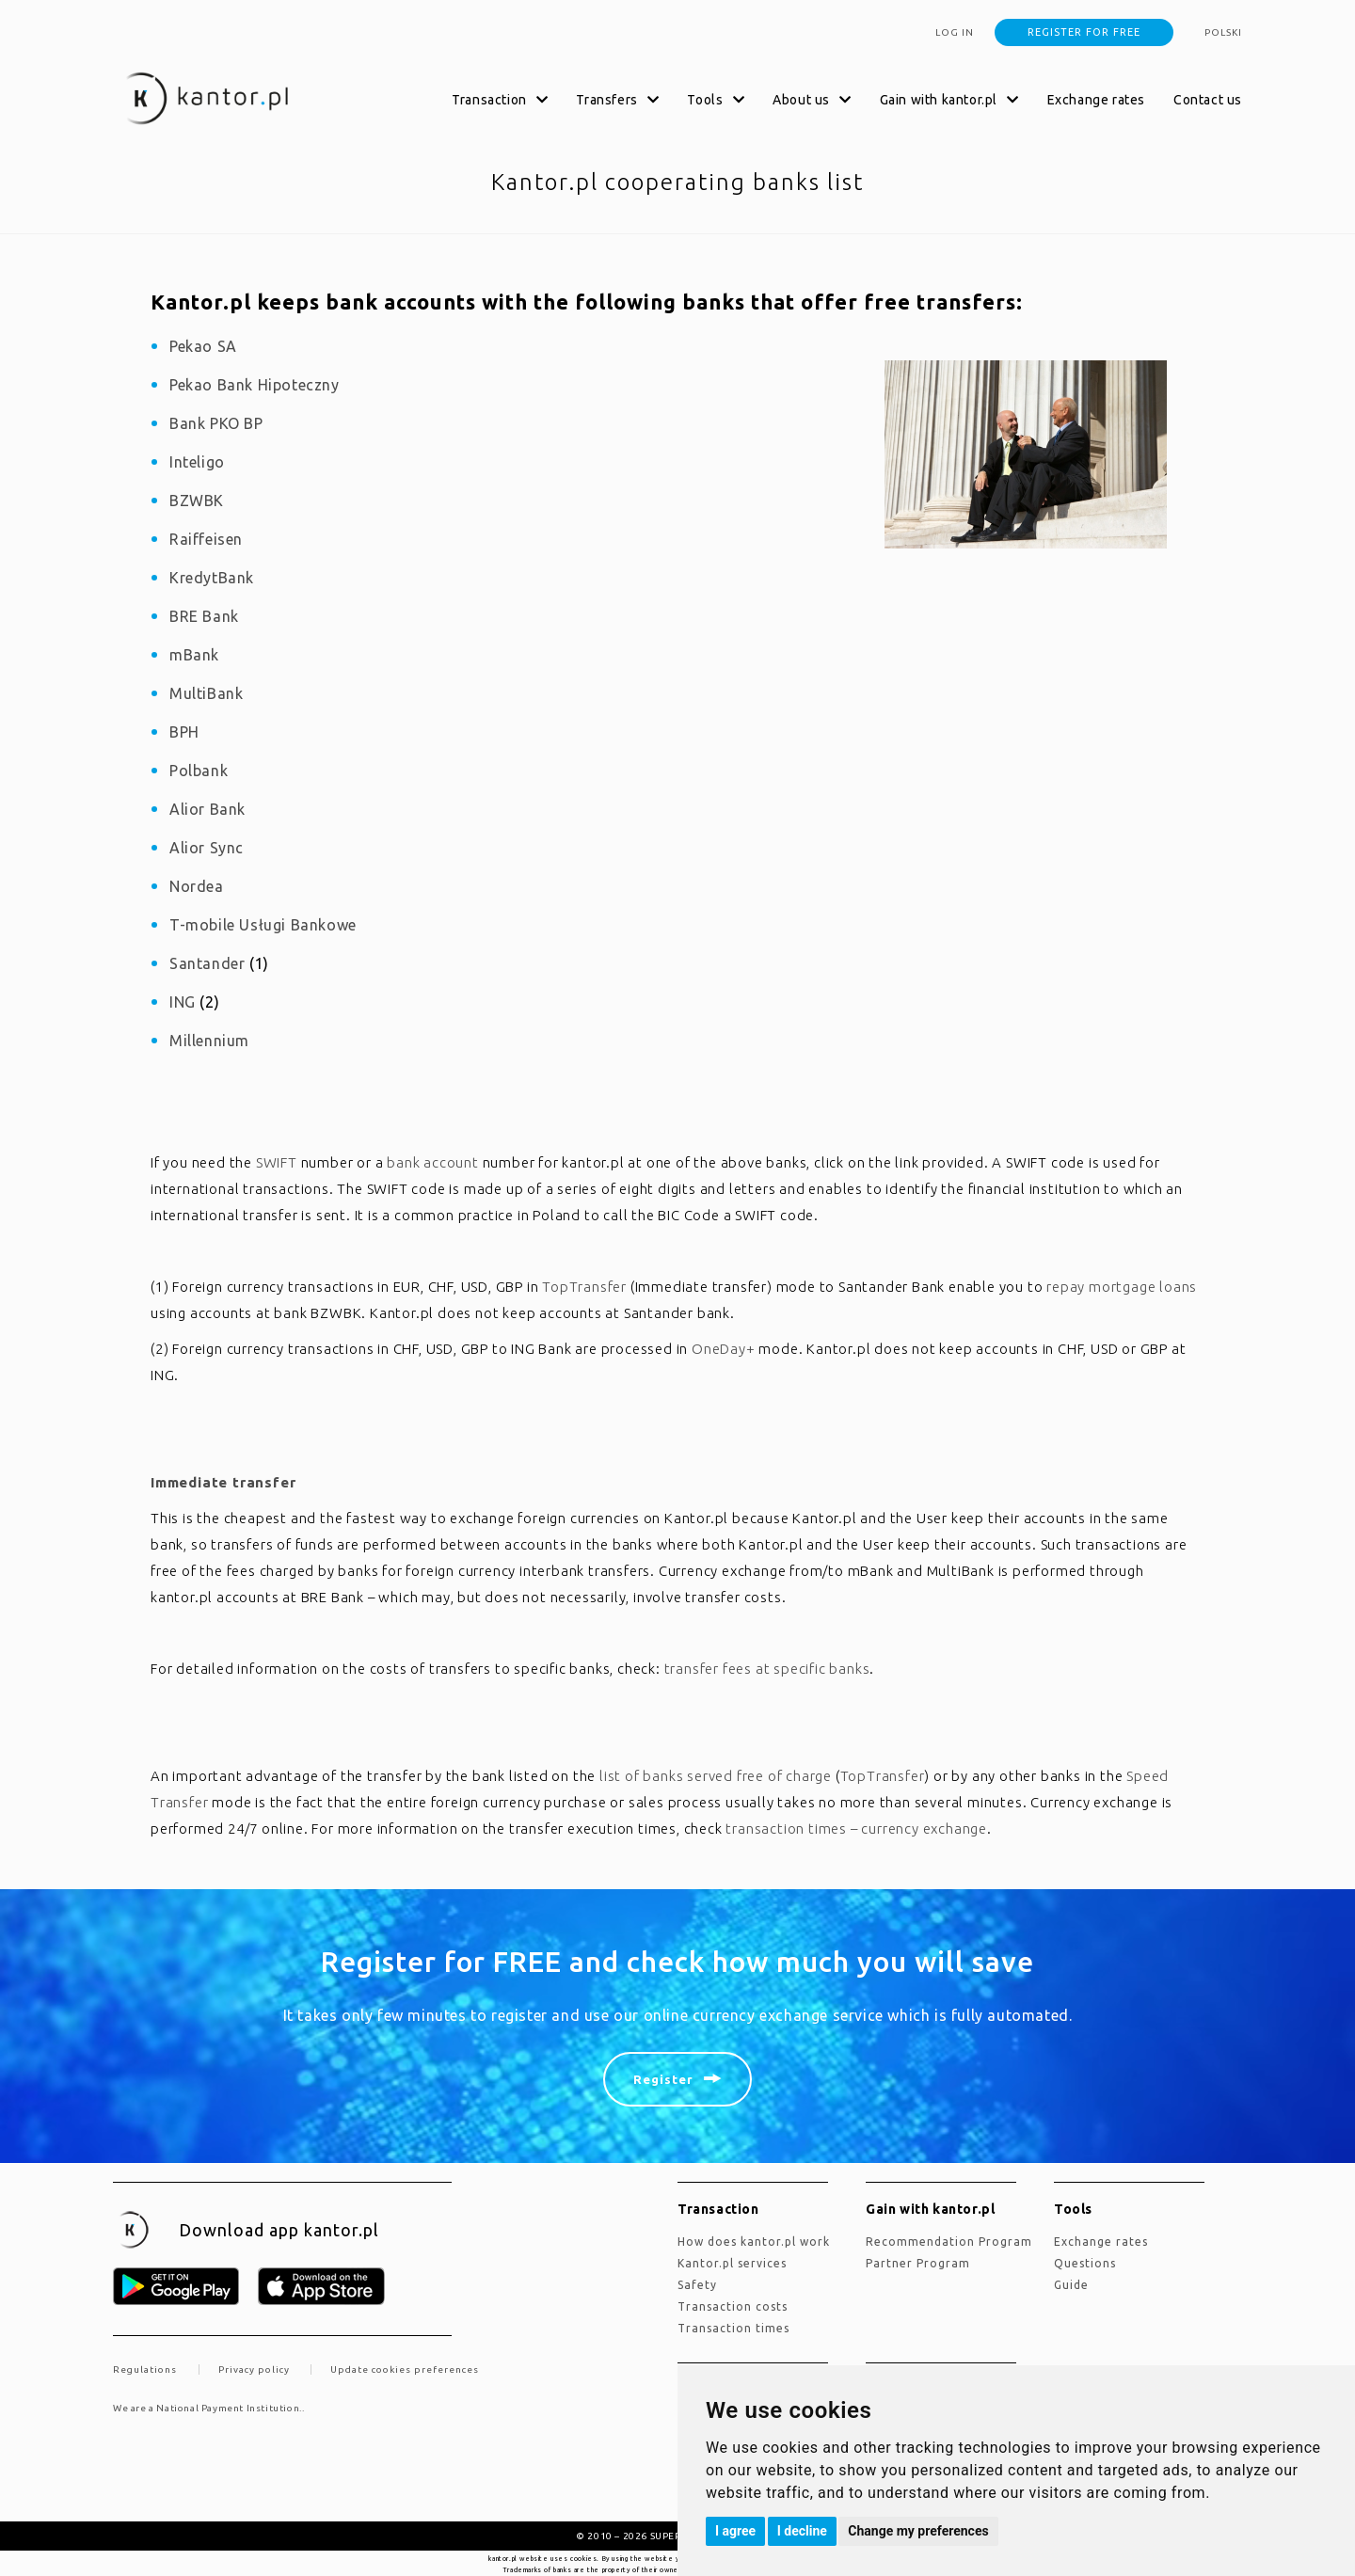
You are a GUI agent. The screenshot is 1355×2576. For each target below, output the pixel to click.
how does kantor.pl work (754, 2241)
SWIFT (276, 1162)
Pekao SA (203, 346)
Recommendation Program (949, 2241)
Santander (207, 963)
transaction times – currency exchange (856, 1829)
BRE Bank (204, 616)
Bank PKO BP (216, 423)
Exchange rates (1096, 99)
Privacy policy (254, 2369)
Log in (954, 32)
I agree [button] (735, 2530)
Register (663, 2079)
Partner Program (918, 2263)
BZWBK (196, 500)
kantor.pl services (732, 2263)
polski (1223, 32)
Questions (1085, 2263)
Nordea (196, 886)
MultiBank (206, 693)
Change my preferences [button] (918, 2530)
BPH (184, 732)
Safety (697, 2285)
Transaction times (733, 2328)
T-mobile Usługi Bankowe (263, 924)
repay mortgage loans (1121, 1287)
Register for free (1084, 32)
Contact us (1207, 99)
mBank (194, 654)
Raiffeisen (206, 539)
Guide (1071, 2285)
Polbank (198, 770)
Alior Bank (207, 809)
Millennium (209, 1040)
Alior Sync (206, 847)
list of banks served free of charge (715, 1776)
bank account (433, 1162)
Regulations (145, 2369)
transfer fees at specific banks (767, 1669)
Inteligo (197, 461)
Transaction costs (733, 2306)
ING (182, 1002)
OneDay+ (724, 1349)
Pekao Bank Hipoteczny (254, 384)
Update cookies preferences (404, 2369)
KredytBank (211, 577)
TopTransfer (584, 1287)
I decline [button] (802, 2530)
